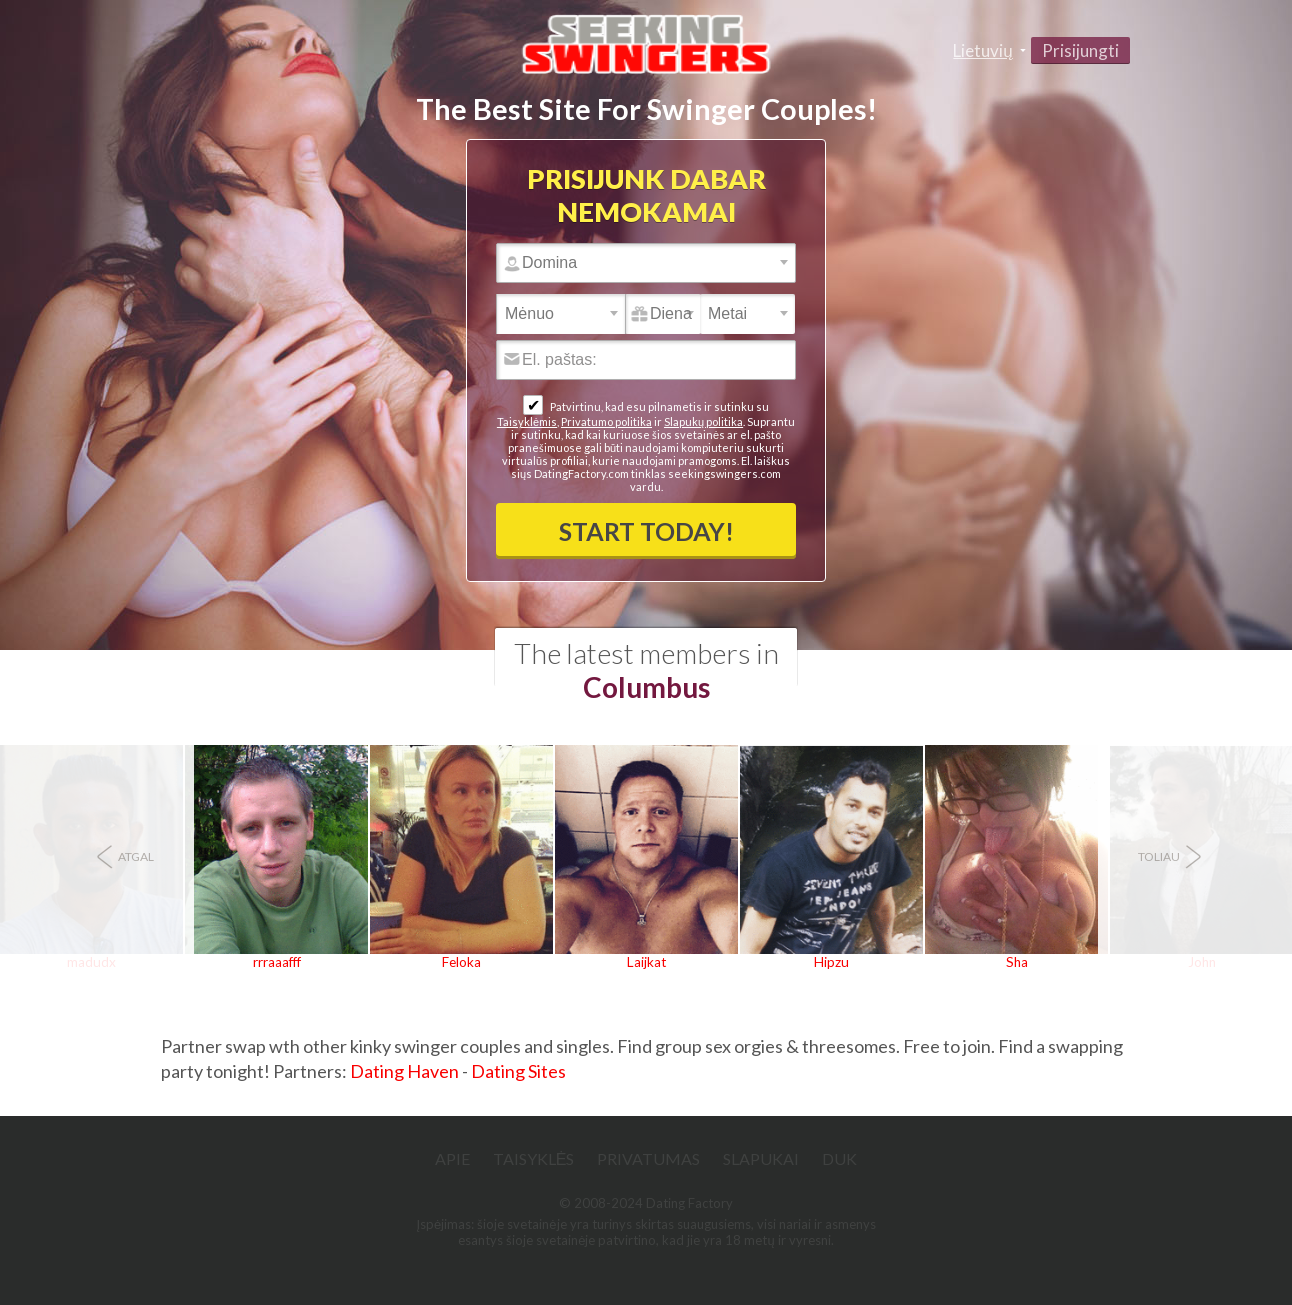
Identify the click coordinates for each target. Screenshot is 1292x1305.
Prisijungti (1080, 50)
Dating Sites (518, 1071)
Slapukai (761, 1158)
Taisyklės (534, 1158)
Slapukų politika (703, 421)
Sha (1017, 962)
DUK (839, 1158)
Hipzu (831, 962)
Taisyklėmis (527, 421)
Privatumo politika (606, 421)
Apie (452, 1158)
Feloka (461, 962)
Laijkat (647, 962)
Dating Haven (404, 1071)
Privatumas (648, 1158)
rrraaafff (277, 962)
